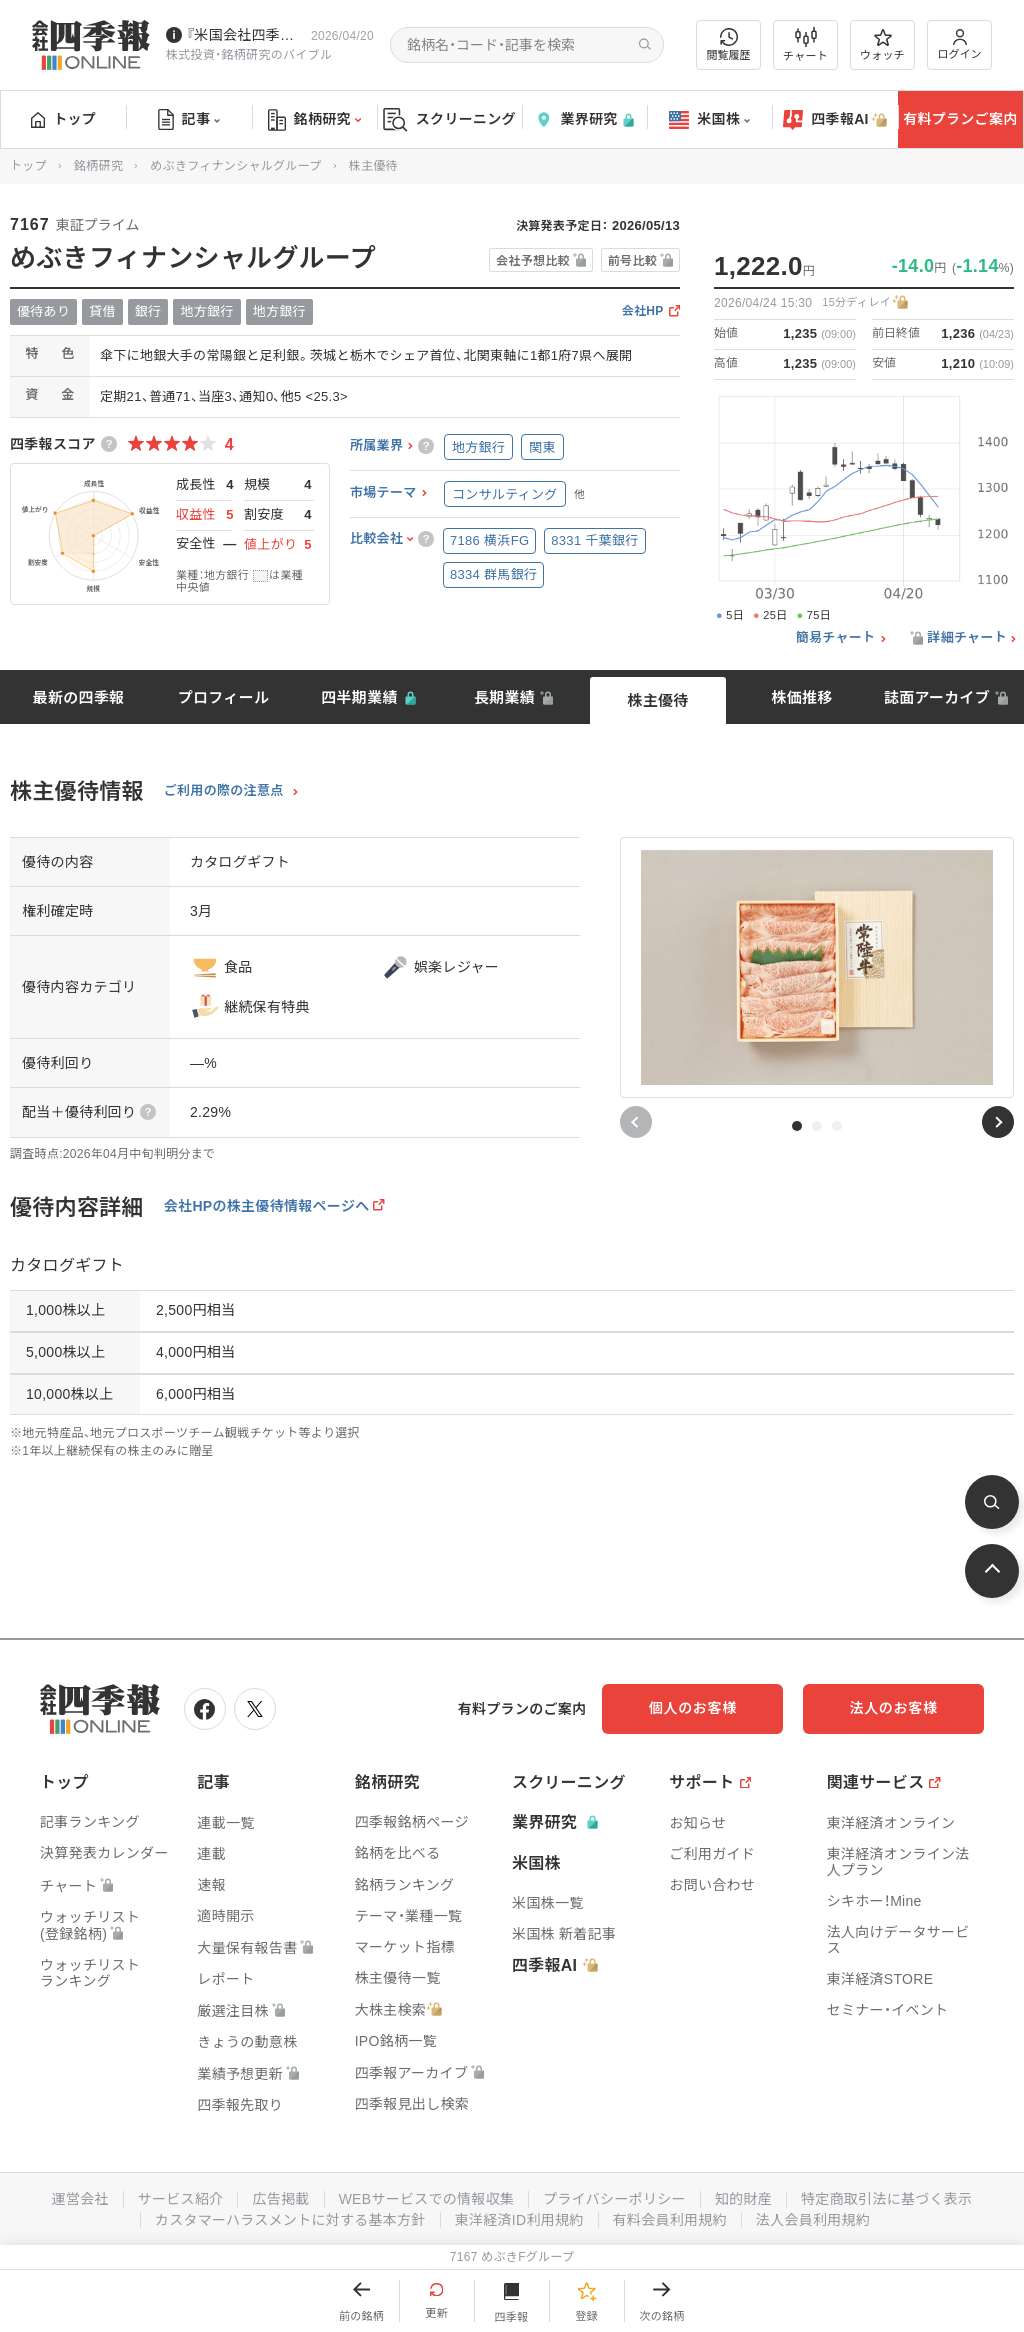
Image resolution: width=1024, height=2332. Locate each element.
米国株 (709, 120)
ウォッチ (882, 45)
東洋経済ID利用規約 (519, 2220)
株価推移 (801, 697)
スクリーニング (449, 119)
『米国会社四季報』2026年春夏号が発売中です (244, 35)
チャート (805, 45)
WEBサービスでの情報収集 (426, 2199)
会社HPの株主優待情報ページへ (267, 1206)
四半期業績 (359, 697)
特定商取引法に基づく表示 (887, 2199)
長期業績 (504, 697)
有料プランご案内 (960, 119)
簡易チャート (836, 638)
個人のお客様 (694, 1708)
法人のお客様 (894, 1708)
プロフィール (224, 697)
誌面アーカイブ (937, 697)
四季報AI (835, 120)
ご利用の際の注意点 (224, 791)
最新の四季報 (79, 697)
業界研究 (584, 119)
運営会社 (79, 2199)
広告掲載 (280, 2199)
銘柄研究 (314, 120)
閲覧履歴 (729, 44)
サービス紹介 (180, 2199)
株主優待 (657, 700)
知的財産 (743, 2199)
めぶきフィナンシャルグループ (235, 166)
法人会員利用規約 (813, 2220)
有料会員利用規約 (670, 2220)
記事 (189, 120)
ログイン (960, 44)
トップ (63, 119)
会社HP (643, 311)
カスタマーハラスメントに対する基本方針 (290, 2220)
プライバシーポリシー (614, 2199)
